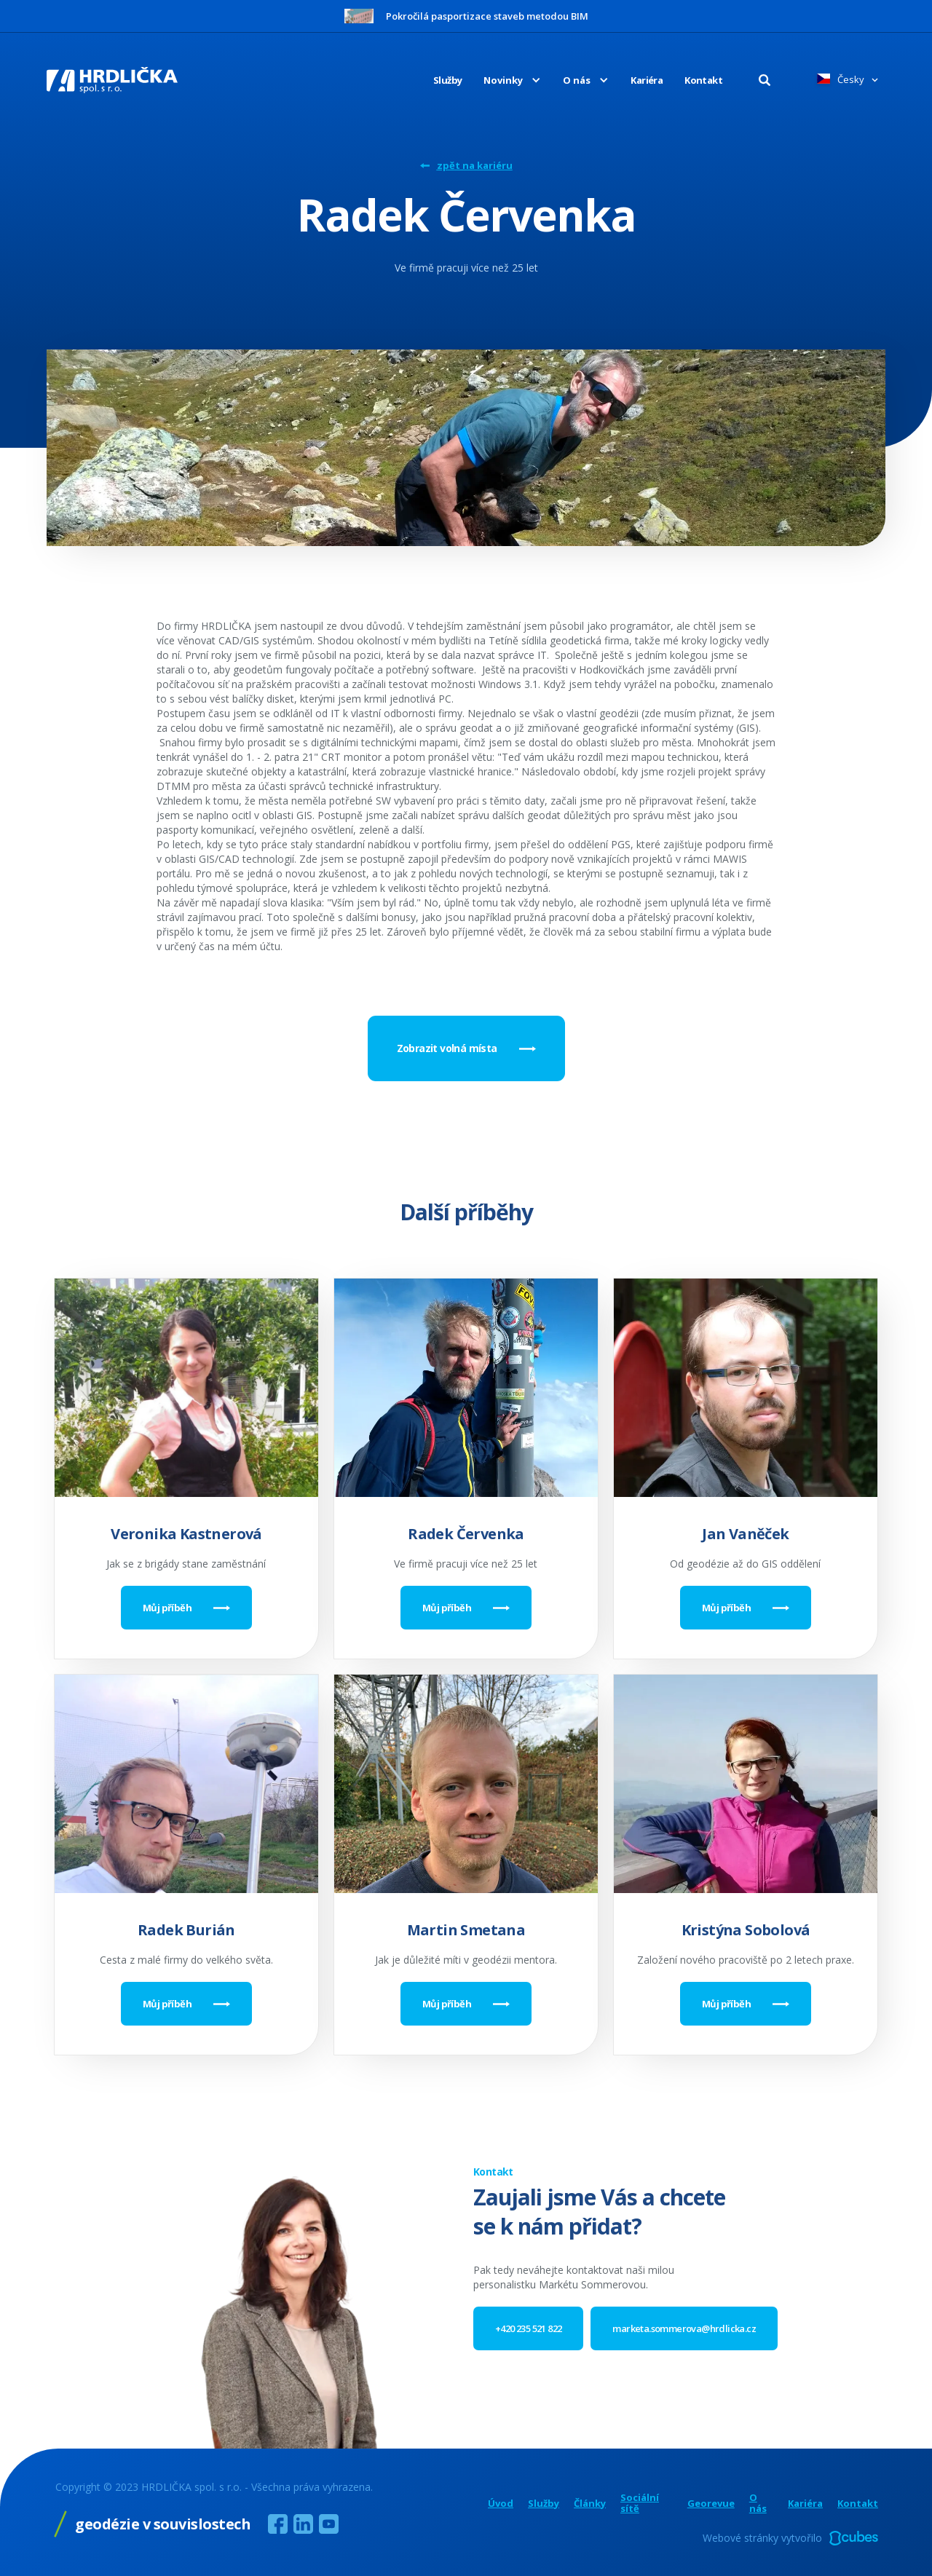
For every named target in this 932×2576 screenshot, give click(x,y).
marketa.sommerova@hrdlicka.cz (684, 2328)
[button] (501, 80)
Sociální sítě (639, 2503)
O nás (758, 2503)
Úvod (500, 2503)
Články (590, 2503)
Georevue (711, 2503)
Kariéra (647, 80)
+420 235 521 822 (528, 2328)
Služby (447, 80)
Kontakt (703, 80)
